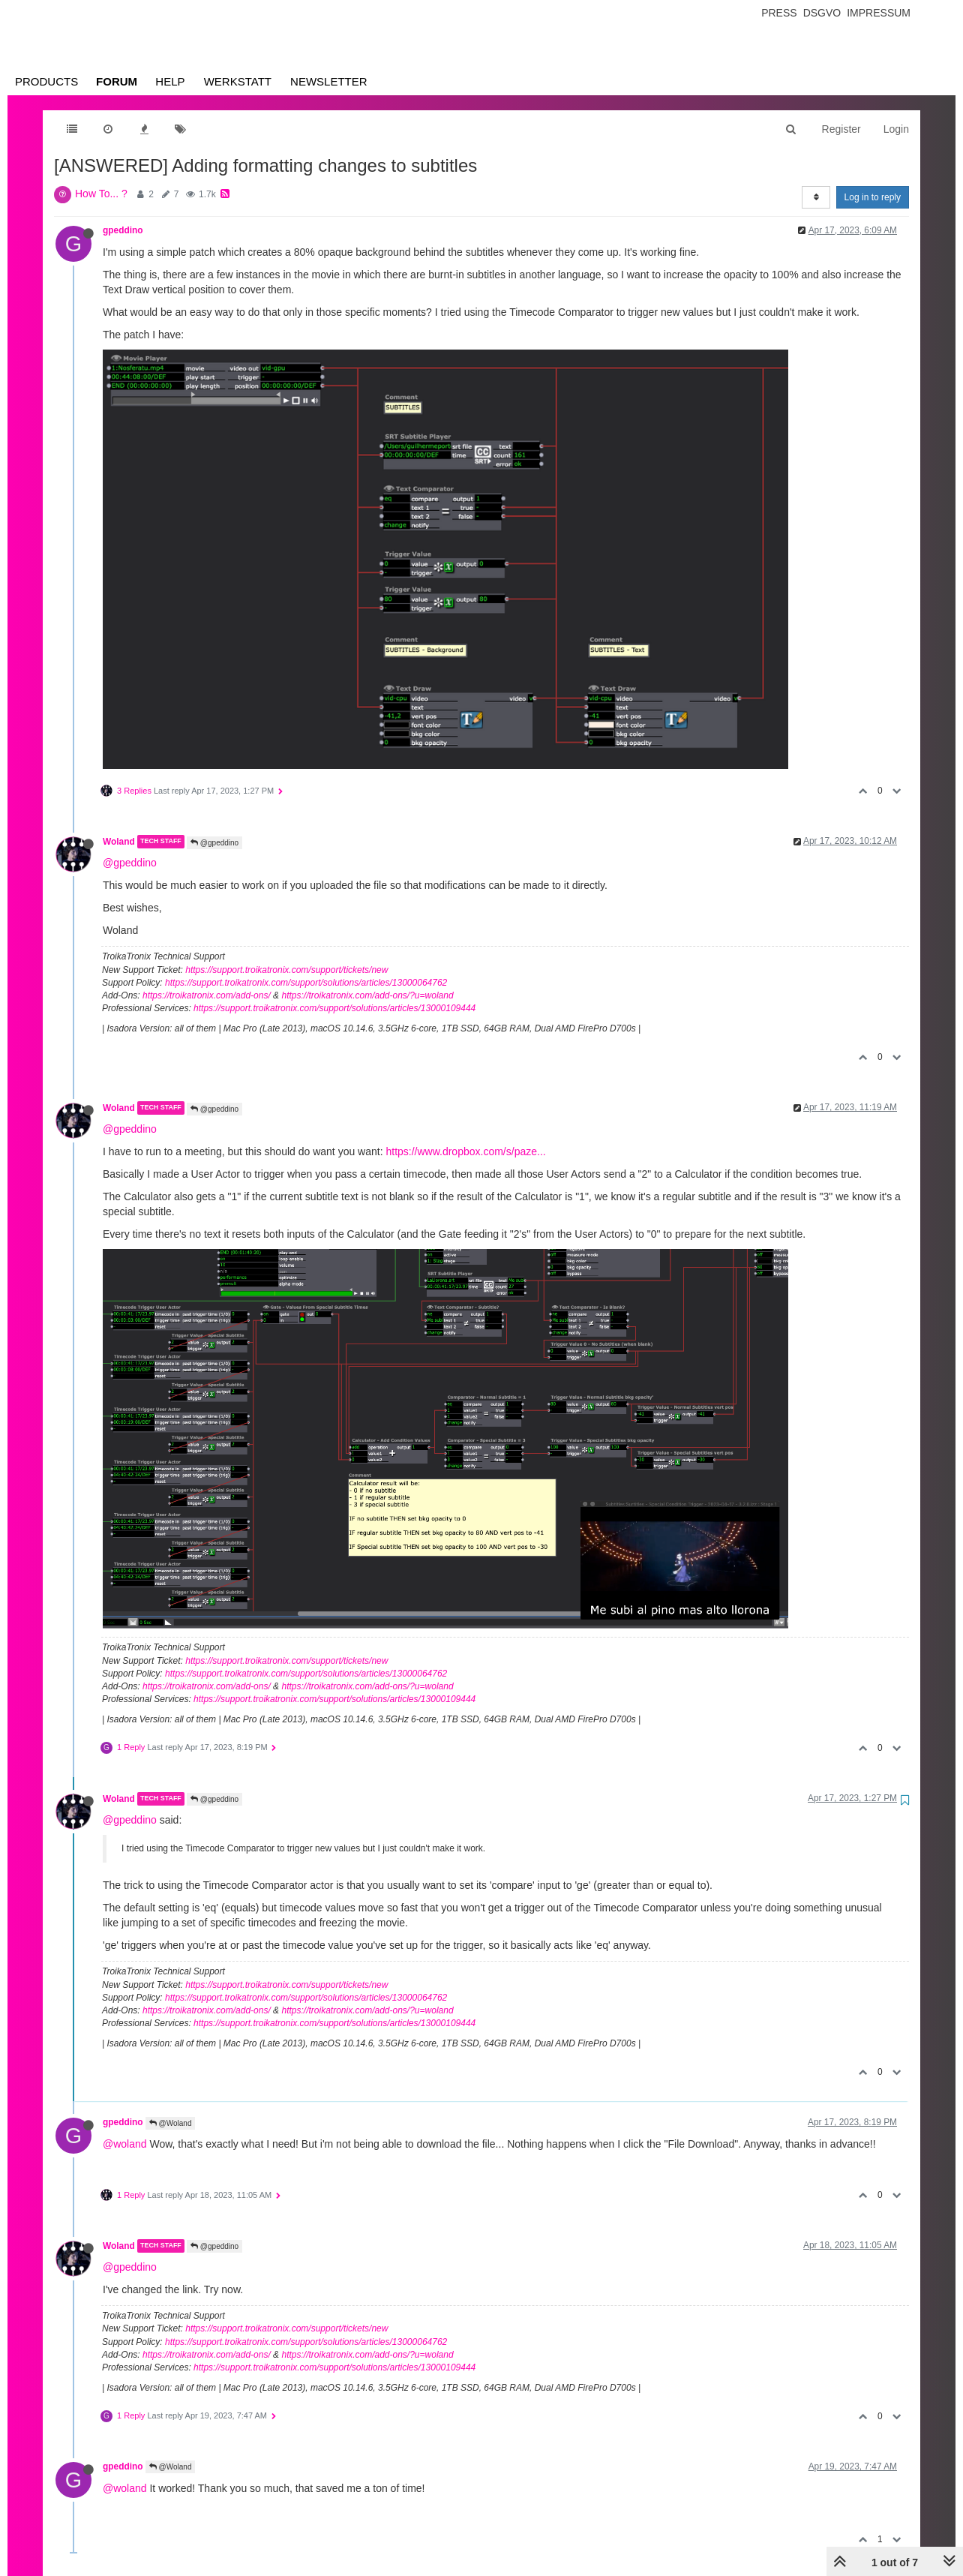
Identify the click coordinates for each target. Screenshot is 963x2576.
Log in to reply (872, 197)
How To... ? (101, 194)
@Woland (170, 2123)
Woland (119, 841)
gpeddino (123, 230)
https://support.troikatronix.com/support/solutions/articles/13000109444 (335, 1008)
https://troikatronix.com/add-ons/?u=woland (367, 995)
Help (169, 81)
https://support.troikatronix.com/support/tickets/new (286, 970)
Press (778, 13)
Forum (116, 81)
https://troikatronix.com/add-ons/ (206, 995)
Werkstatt (238, 81)
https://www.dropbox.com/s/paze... (465, 1151)
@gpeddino (214, 843)
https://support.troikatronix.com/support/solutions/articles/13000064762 (306, 982)
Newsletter (329, 81)
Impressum (878, 13)
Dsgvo (822, 13)
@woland (125, 2144)
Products (46, 81)
